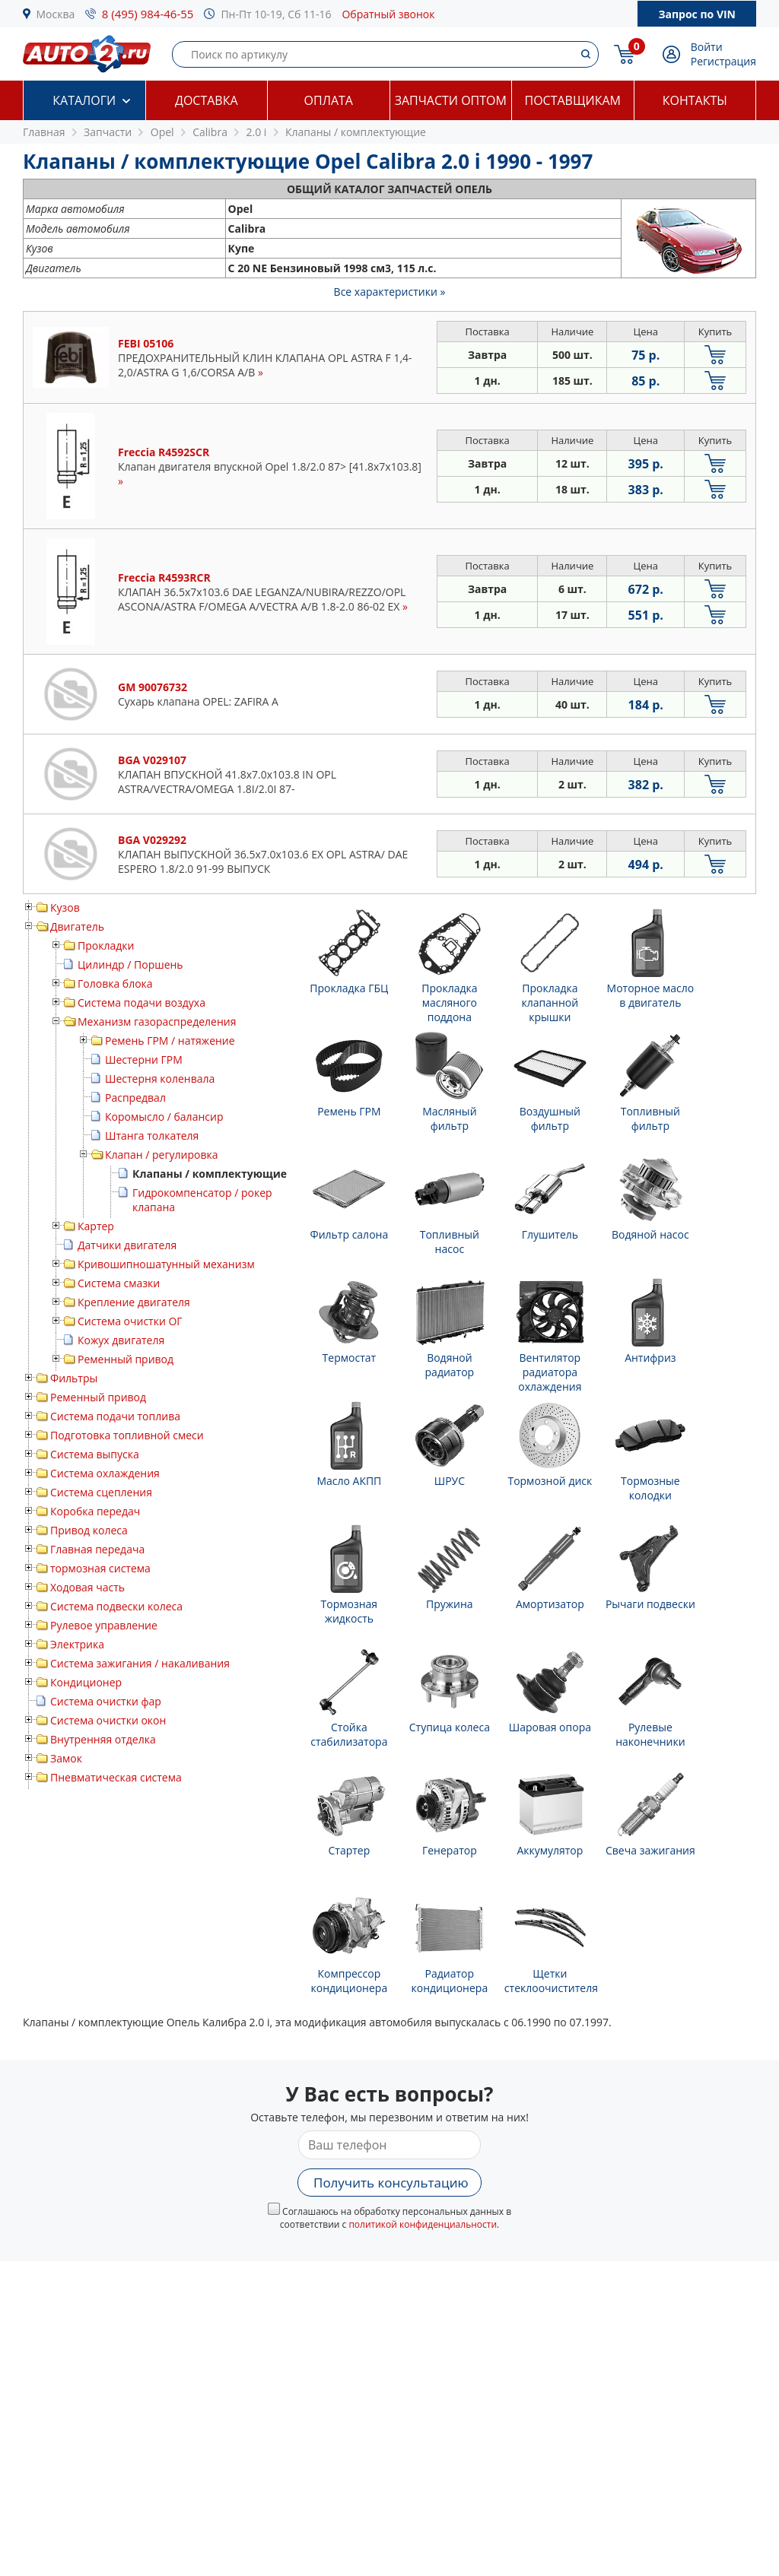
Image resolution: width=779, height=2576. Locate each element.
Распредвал (135, 1097)
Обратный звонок (388, 14)
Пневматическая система (116, 1777)
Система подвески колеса (116, 1606)
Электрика (77, 1644)
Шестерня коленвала (160, 1078)
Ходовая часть (87, 1587)
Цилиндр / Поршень (130, 964)
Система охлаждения (105, 1473)
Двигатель (77, 926)
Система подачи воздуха (141, 1002)
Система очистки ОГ (130, 1321)
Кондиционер (86, 1682)
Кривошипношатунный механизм (166, 1264)
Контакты (695, 100)
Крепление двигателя (134, 1302)
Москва (56, 14)
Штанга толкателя (152, 1135)
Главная (44, 132)
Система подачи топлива (115, 1416)
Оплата (328, 100)
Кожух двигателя (121, 1340)
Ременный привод (125, 1359)
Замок (66, 1758)
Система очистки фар (105, 1701)
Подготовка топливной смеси (127, 1435)
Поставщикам (573, 100)
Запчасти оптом (451, 100)
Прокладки (106, 945)
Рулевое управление (103, 1625)
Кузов (65, 907)
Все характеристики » (390, 291)
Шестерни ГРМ (144, 1059)
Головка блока (115, 983)
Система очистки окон (108, 1720)
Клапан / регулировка (161, 1154)
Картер (96, 1226)
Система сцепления (101, 1492)
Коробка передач (95, 1511)
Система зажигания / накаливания (140, 1663)
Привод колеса (89, 1530)
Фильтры (73, 1378)
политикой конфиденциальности (422, 2224)
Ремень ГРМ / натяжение (170, 1040)
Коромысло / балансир (164, 1116)
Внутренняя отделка (103, 1739)
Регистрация (723, 61)
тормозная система (100, 1568)
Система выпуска (94, 1454)
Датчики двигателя (127, 1245)
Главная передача (97, 1549)
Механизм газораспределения (157, 1021)
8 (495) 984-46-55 (148, 13)
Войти (707, 47)
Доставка (206, 100)
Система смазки (119, 1283)
